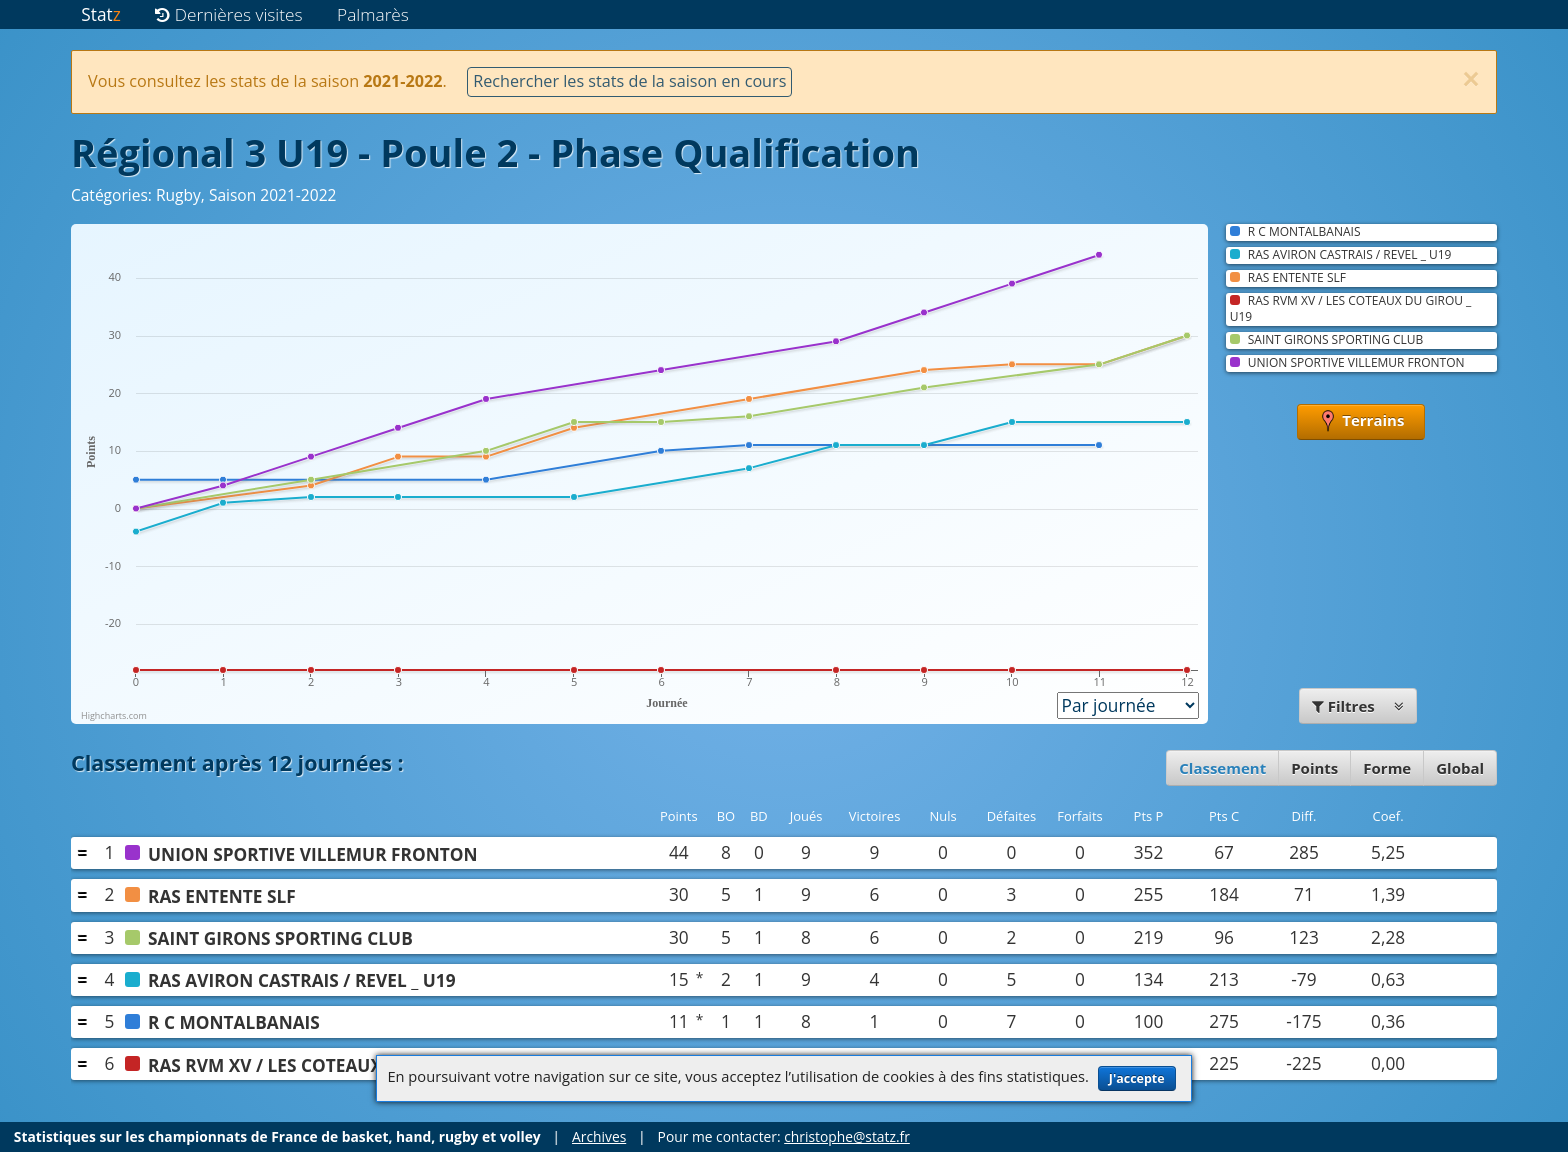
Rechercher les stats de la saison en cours (629, 81)
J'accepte (1137, 1078)
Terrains (1361, 422)
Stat (100, 14)
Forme (1387, 768)
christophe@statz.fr (847, 1136)
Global (1460, 768)
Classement (1222, 768)
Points (1314, 768)
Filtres (1358, 706)
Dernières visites (228, 14)
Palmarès (373, 14)
